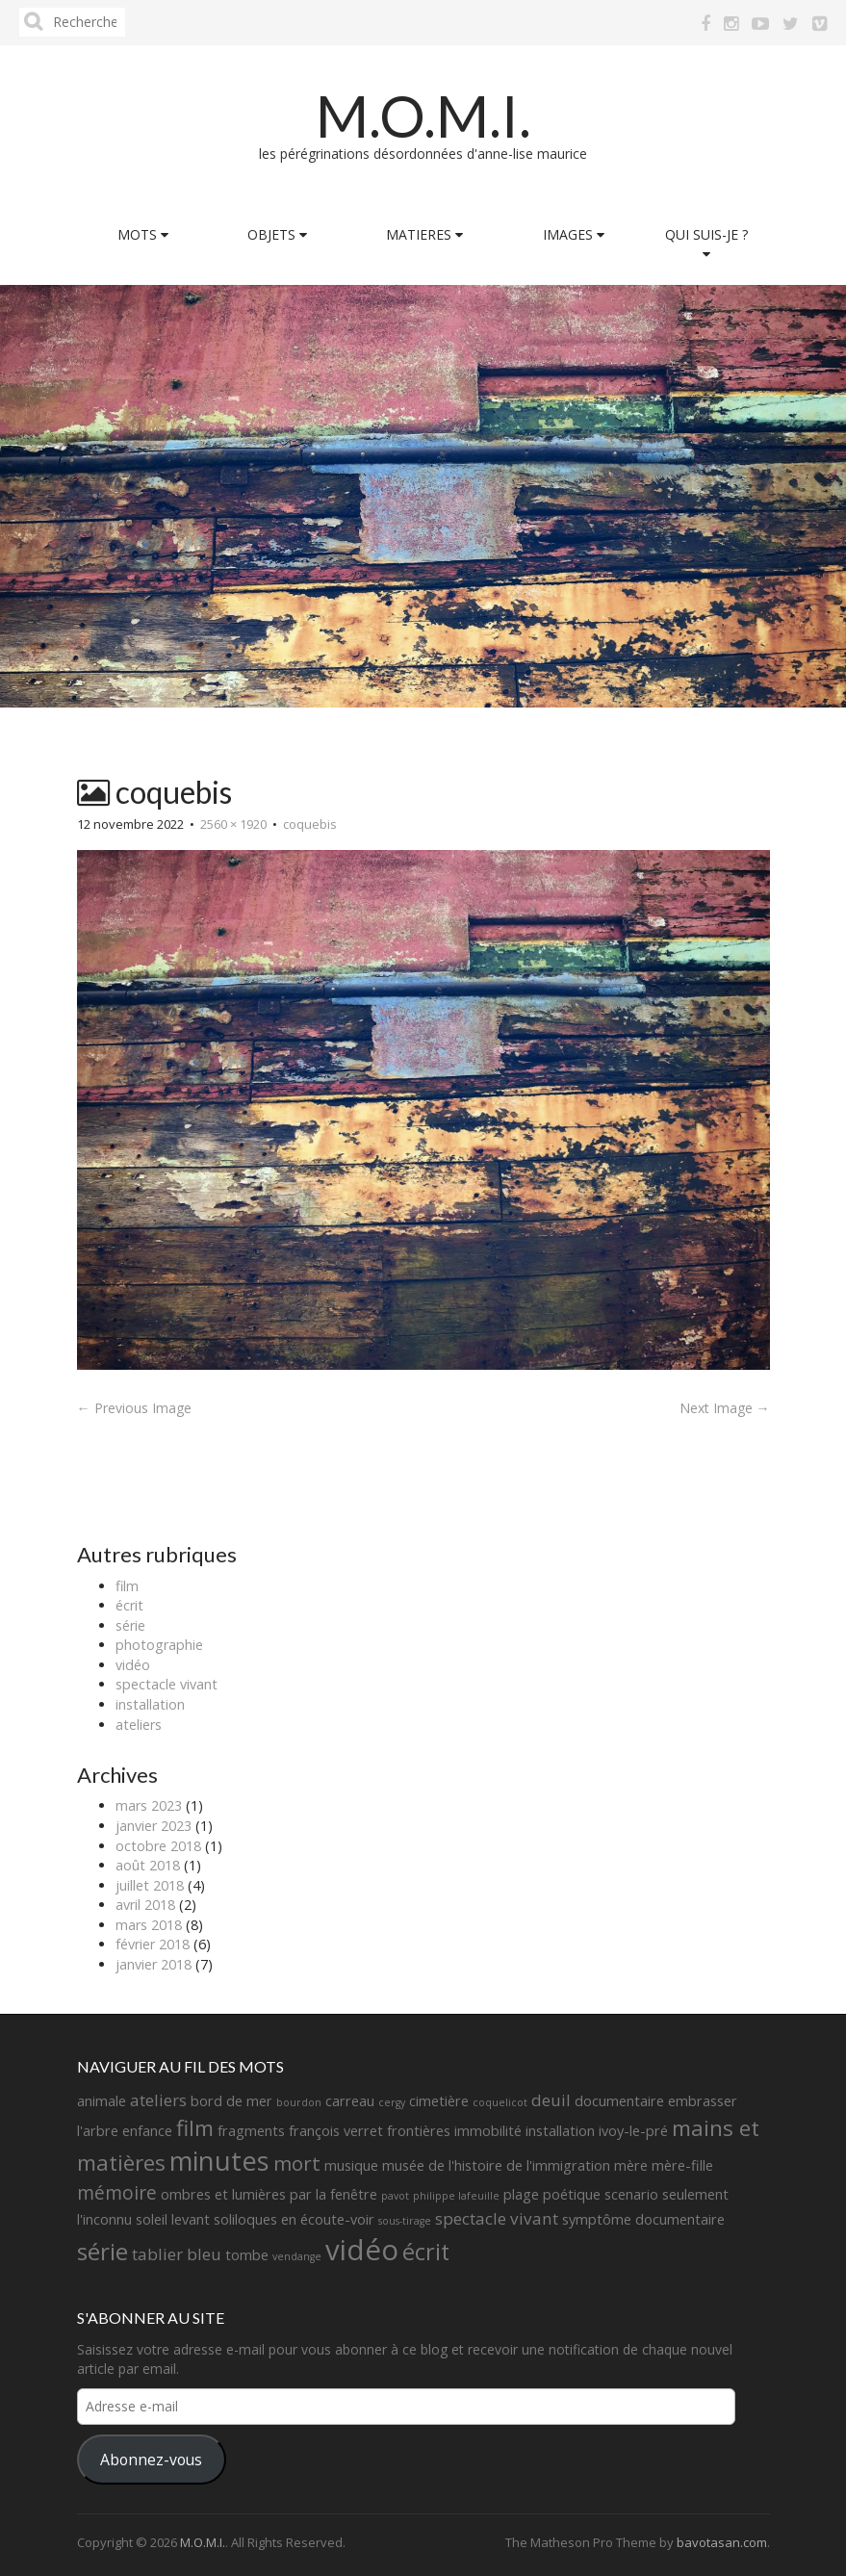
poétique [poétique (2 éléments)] (572, 2194)
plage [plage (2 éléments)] (521, 2194)
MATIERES (424, 234)
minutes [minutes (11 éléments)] (219, 2160)
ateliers (138, 1724)
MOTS (142, 234)
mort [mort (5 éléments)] (296, 2163)
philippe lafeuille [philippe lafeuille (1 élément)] (456, 2195)
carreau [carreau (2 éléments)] (349, 2101)
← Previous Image (134, 1408)
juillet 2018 (149, 1885)
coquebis (310, 824)
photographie (159, 1645)
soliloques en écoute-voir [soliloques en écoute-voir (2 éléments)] (294, 2219)
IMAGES (573, 234)
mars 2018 (148, 1925)
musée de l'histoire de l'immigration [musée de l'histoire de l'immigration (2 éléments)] (496, 2165)
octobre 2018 (158, 1846)
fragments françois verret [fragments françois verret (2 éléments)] (300, 2131)
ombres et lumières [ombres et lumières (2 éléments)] (223, 2194)
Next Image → (724, 1408)
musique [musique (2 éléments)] (351, 2165)
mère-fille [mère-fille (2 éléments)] (682, 2165)
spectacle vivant (166, 1684)
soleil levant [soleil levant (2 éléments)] (173, 2219)
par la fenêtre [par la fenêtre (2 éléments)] (333, 2194)
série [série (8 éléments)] (102, 2251)
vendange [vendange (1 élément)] (296, 2256)
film (127, 1586)
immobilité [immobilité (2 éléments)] (488, 2131)
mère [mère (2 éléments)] (631, 2165)
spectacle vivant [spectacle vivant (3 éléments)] (496, 2218)
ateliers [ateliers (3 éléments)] (158, 2100)
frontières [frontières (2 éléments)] (418, 2131)
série (130, 1625)
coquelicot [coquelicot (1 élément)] (500, 2102)
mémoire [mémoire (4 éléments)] (117, 2192)
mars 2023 (148, 1805)
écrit (129, 1605)
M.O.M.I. (423, 115)
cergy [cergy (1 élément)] (391, 2102)
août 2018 (147, 1865)
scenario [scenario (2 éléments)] (631, 2194)
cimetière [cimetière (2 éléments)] (439, 2101)
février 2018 (152, 1944)
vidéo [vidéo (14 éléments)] (361, 2249)
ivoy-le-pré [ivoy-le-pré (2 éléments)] (633, 2131)
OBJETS (277, 234)
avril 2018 (145, 1904)
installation (150, 1704)
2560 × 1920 (233, 824)
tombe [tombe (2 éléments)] (247, 2255)
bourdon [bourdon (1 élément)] (298, 2102)
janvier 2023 (153, 1825)
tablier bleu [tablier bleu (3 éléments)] (176, 2254)
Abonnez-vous (151, 2459)
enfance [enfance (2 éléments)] (147, 2131)
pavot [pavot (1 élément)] (395, 2195)
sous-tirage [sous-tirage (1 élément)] (404, 2221)
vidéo (132, 1665)
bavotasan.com (722, 2542)
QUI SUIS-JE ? (706, 243)
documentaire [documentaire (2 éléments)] (619, 2101)
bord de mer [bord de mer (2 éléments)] (231, 2101)
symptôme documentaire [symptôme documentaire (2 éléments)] (643, 2219)
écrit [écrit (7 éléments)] (425, 2251)
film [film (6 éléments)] (195, 2128)
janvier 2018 (153, 1964)
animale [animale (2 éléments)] (101, 2101)
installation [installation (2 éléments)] (560, 2131)
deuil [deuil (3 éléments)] (551, 2100)
